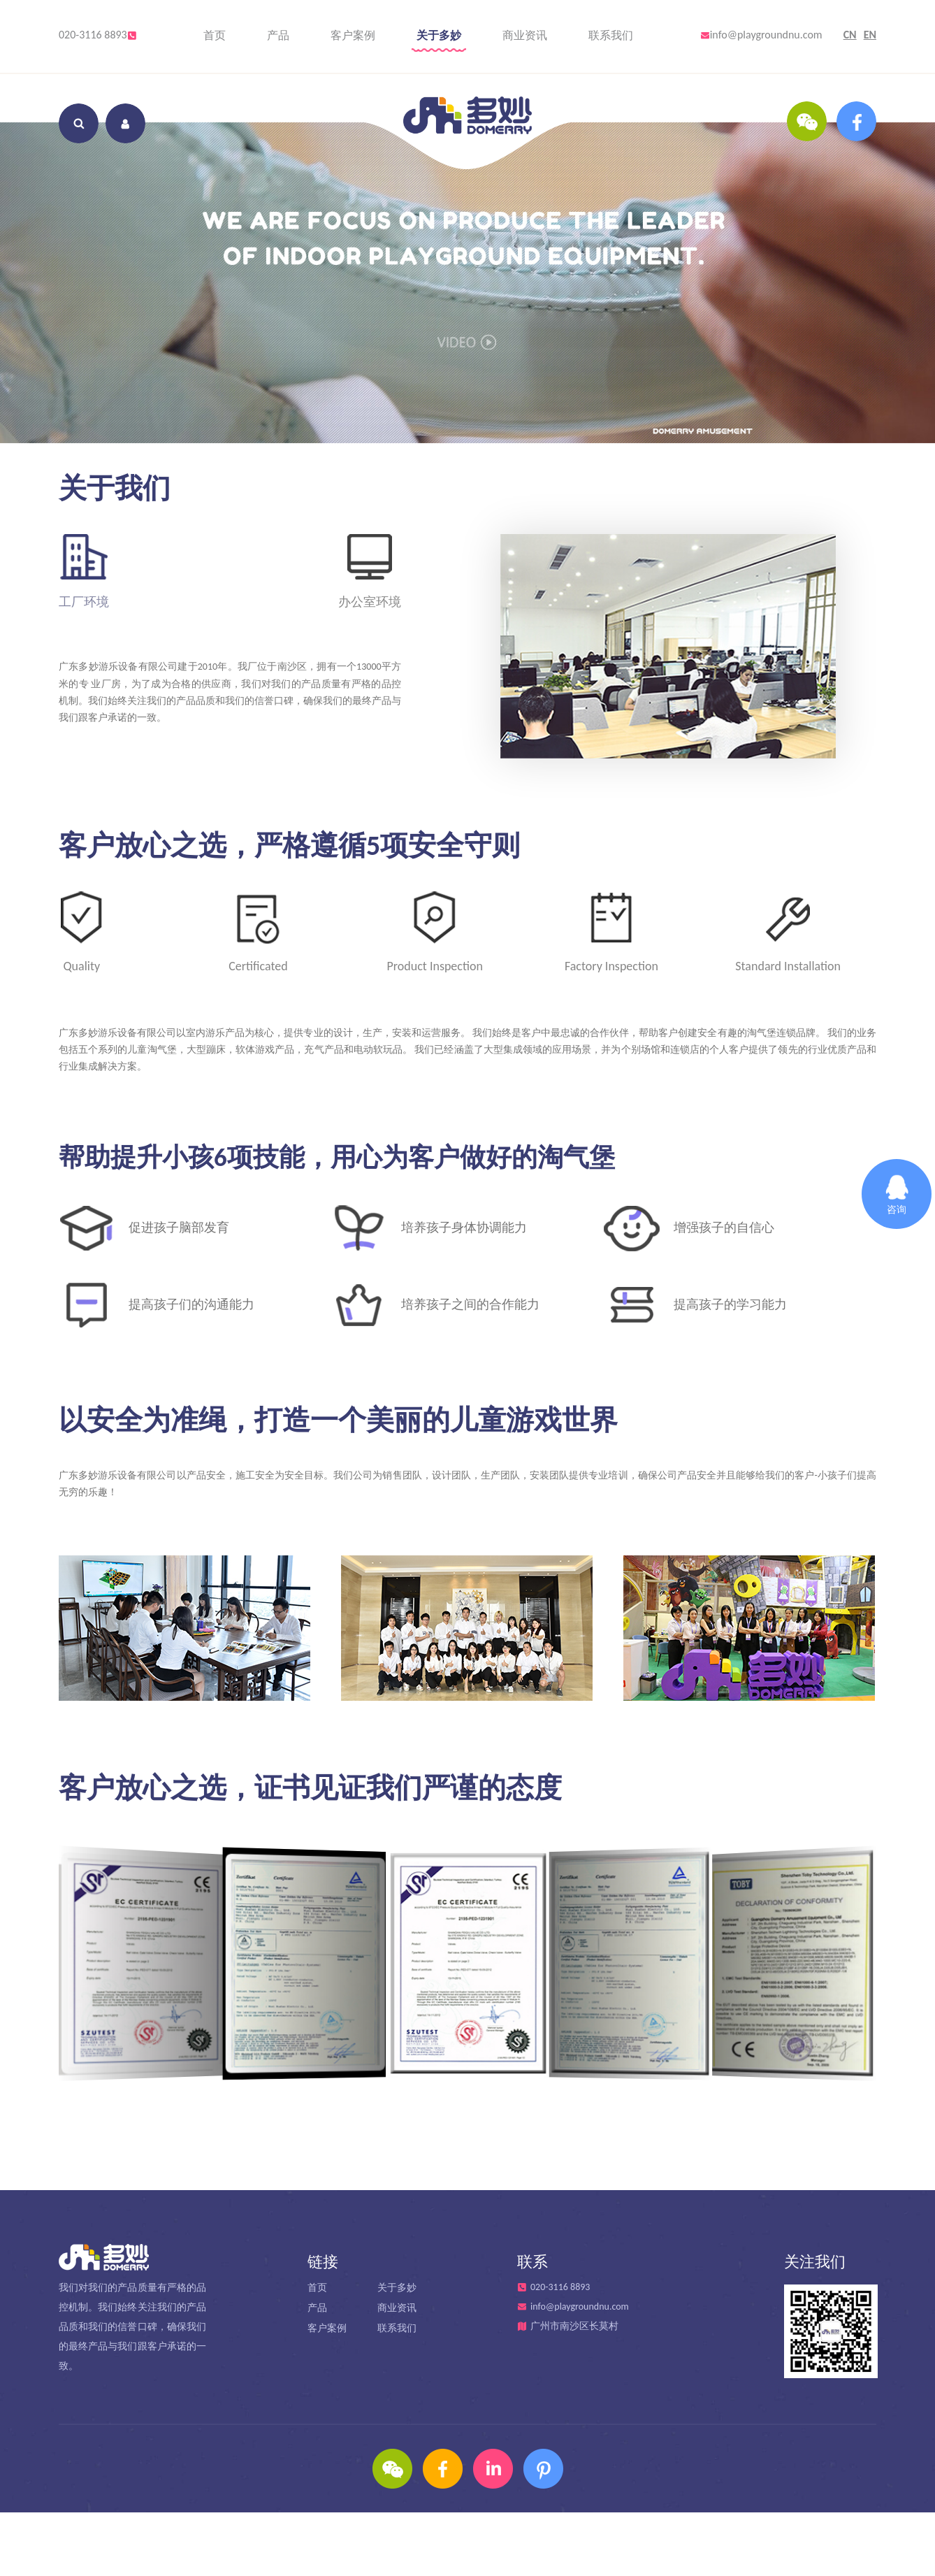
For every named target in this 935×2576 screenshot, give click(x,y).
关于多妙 (438, 35)
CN (850, 34)
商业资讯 (524, 35)
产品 (278, 35)
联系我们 (610, 35)
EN (870, 34)
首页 (214, 35)
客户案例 (353, 35)
